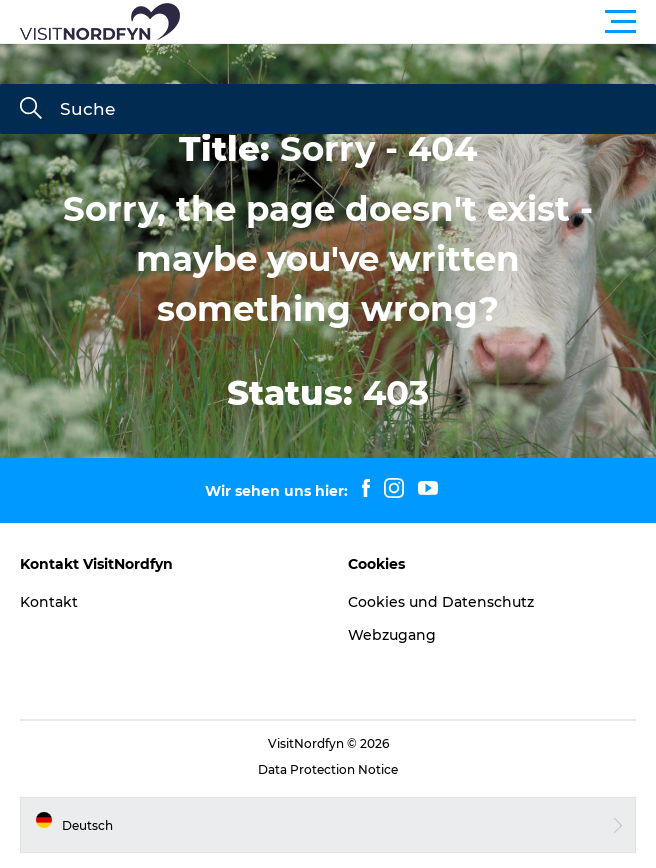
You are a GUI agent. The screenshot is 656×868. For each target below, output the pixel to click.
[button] (418, 22)
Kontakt (49, 602)
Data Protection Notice (328, 769)
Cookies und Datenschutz (441, 602)
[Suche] (31, 110)
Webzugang (392, 635)
